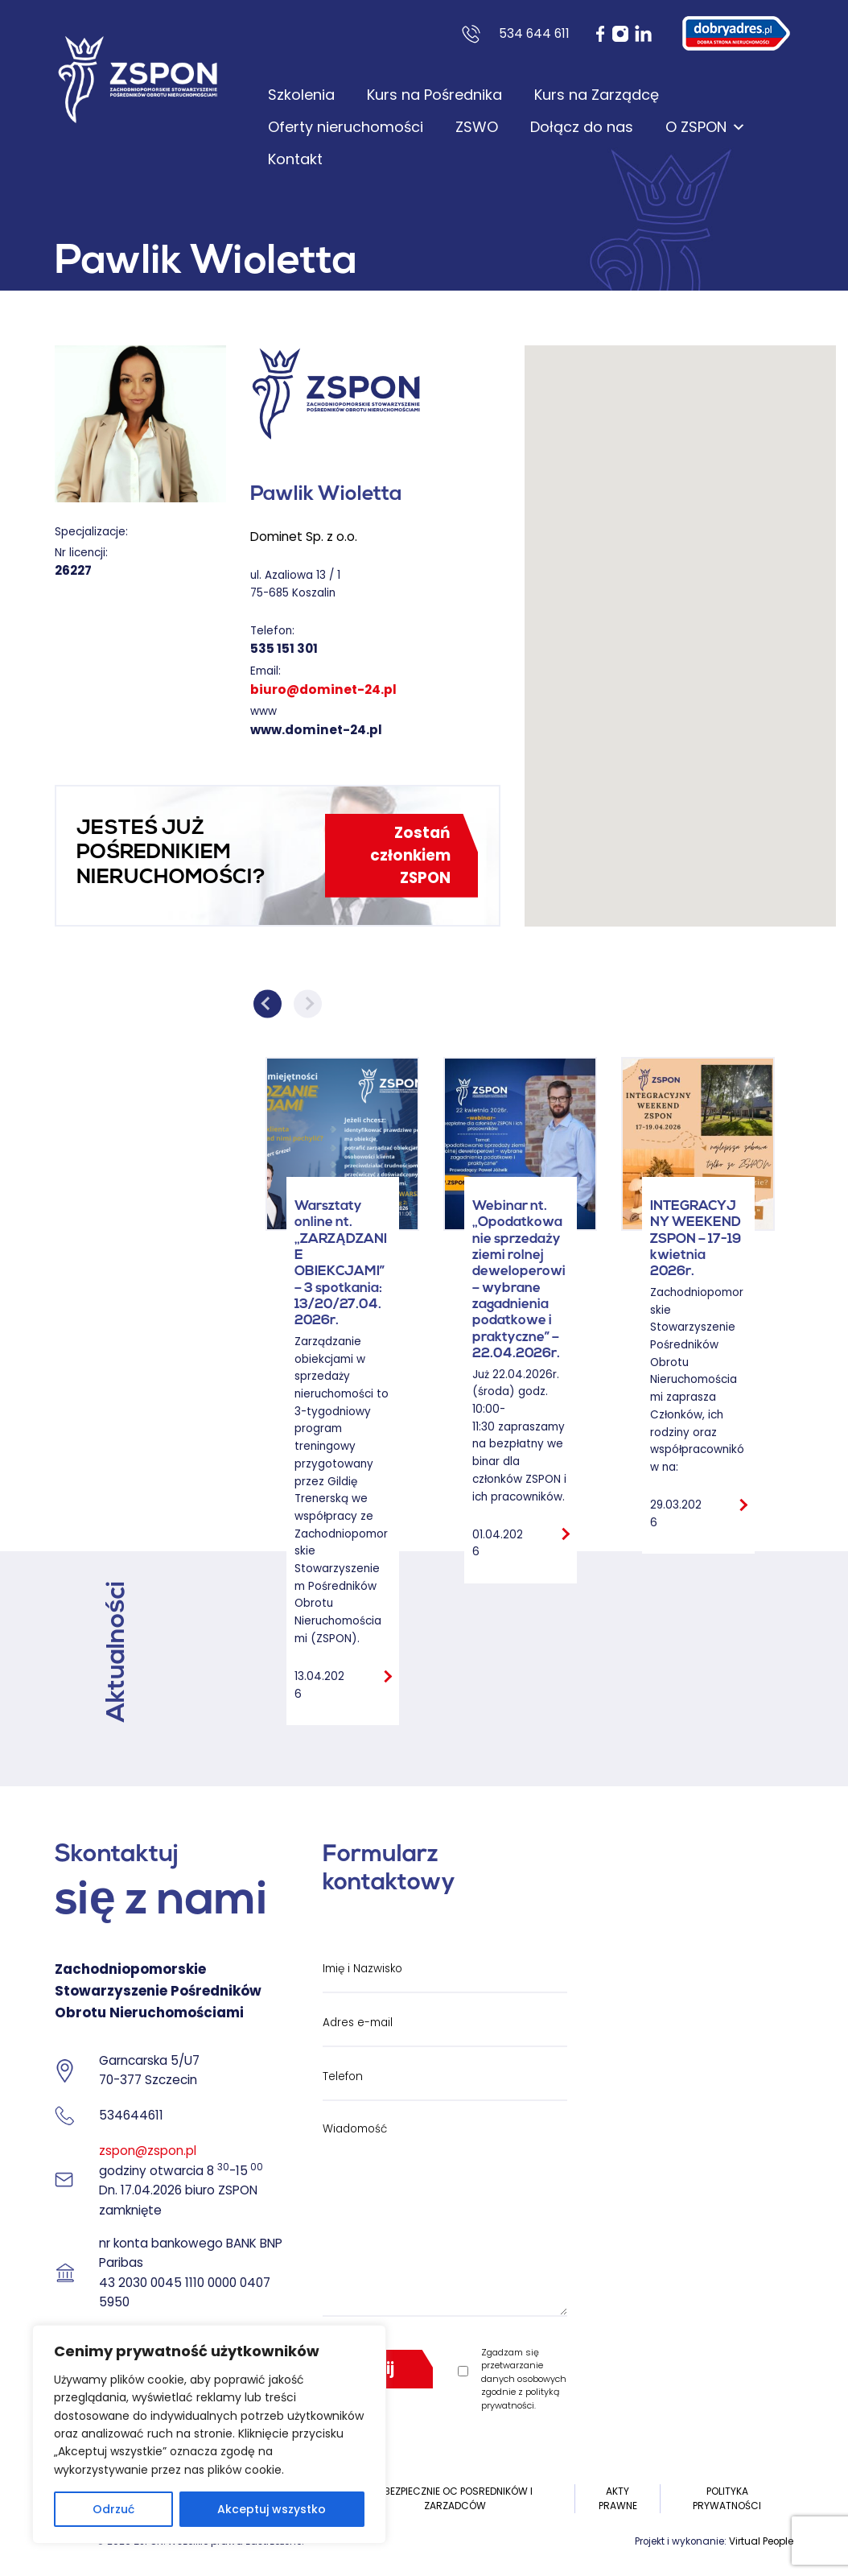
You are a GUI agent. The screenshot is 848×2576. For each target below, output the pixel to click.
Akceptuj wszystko (271, 2509)
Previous (267, 1003)
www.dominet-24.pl (316, 729)
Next (308, 1003)
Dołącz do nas (581, 127)
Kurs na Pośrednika (434, 95)
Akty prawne (618, 2498)
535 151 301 (284, 648)
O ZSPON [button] (705, 127)
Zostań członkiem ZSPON (410, 855)
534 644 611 (534, 33)
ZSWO (476, 127)
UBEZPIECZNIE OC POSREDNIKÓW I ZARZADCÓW (455, 2498)
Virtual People (761, 2541)
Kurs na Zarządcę (596, 95)
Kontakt (295, 159)
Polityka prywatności (727, 2498)
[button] (679, 621)
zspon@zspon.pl (147, 2150)
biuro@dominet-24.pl (323, 689)
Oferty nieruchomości (345, 127)
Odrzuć (113, 2509)
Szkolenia (301, 95)
